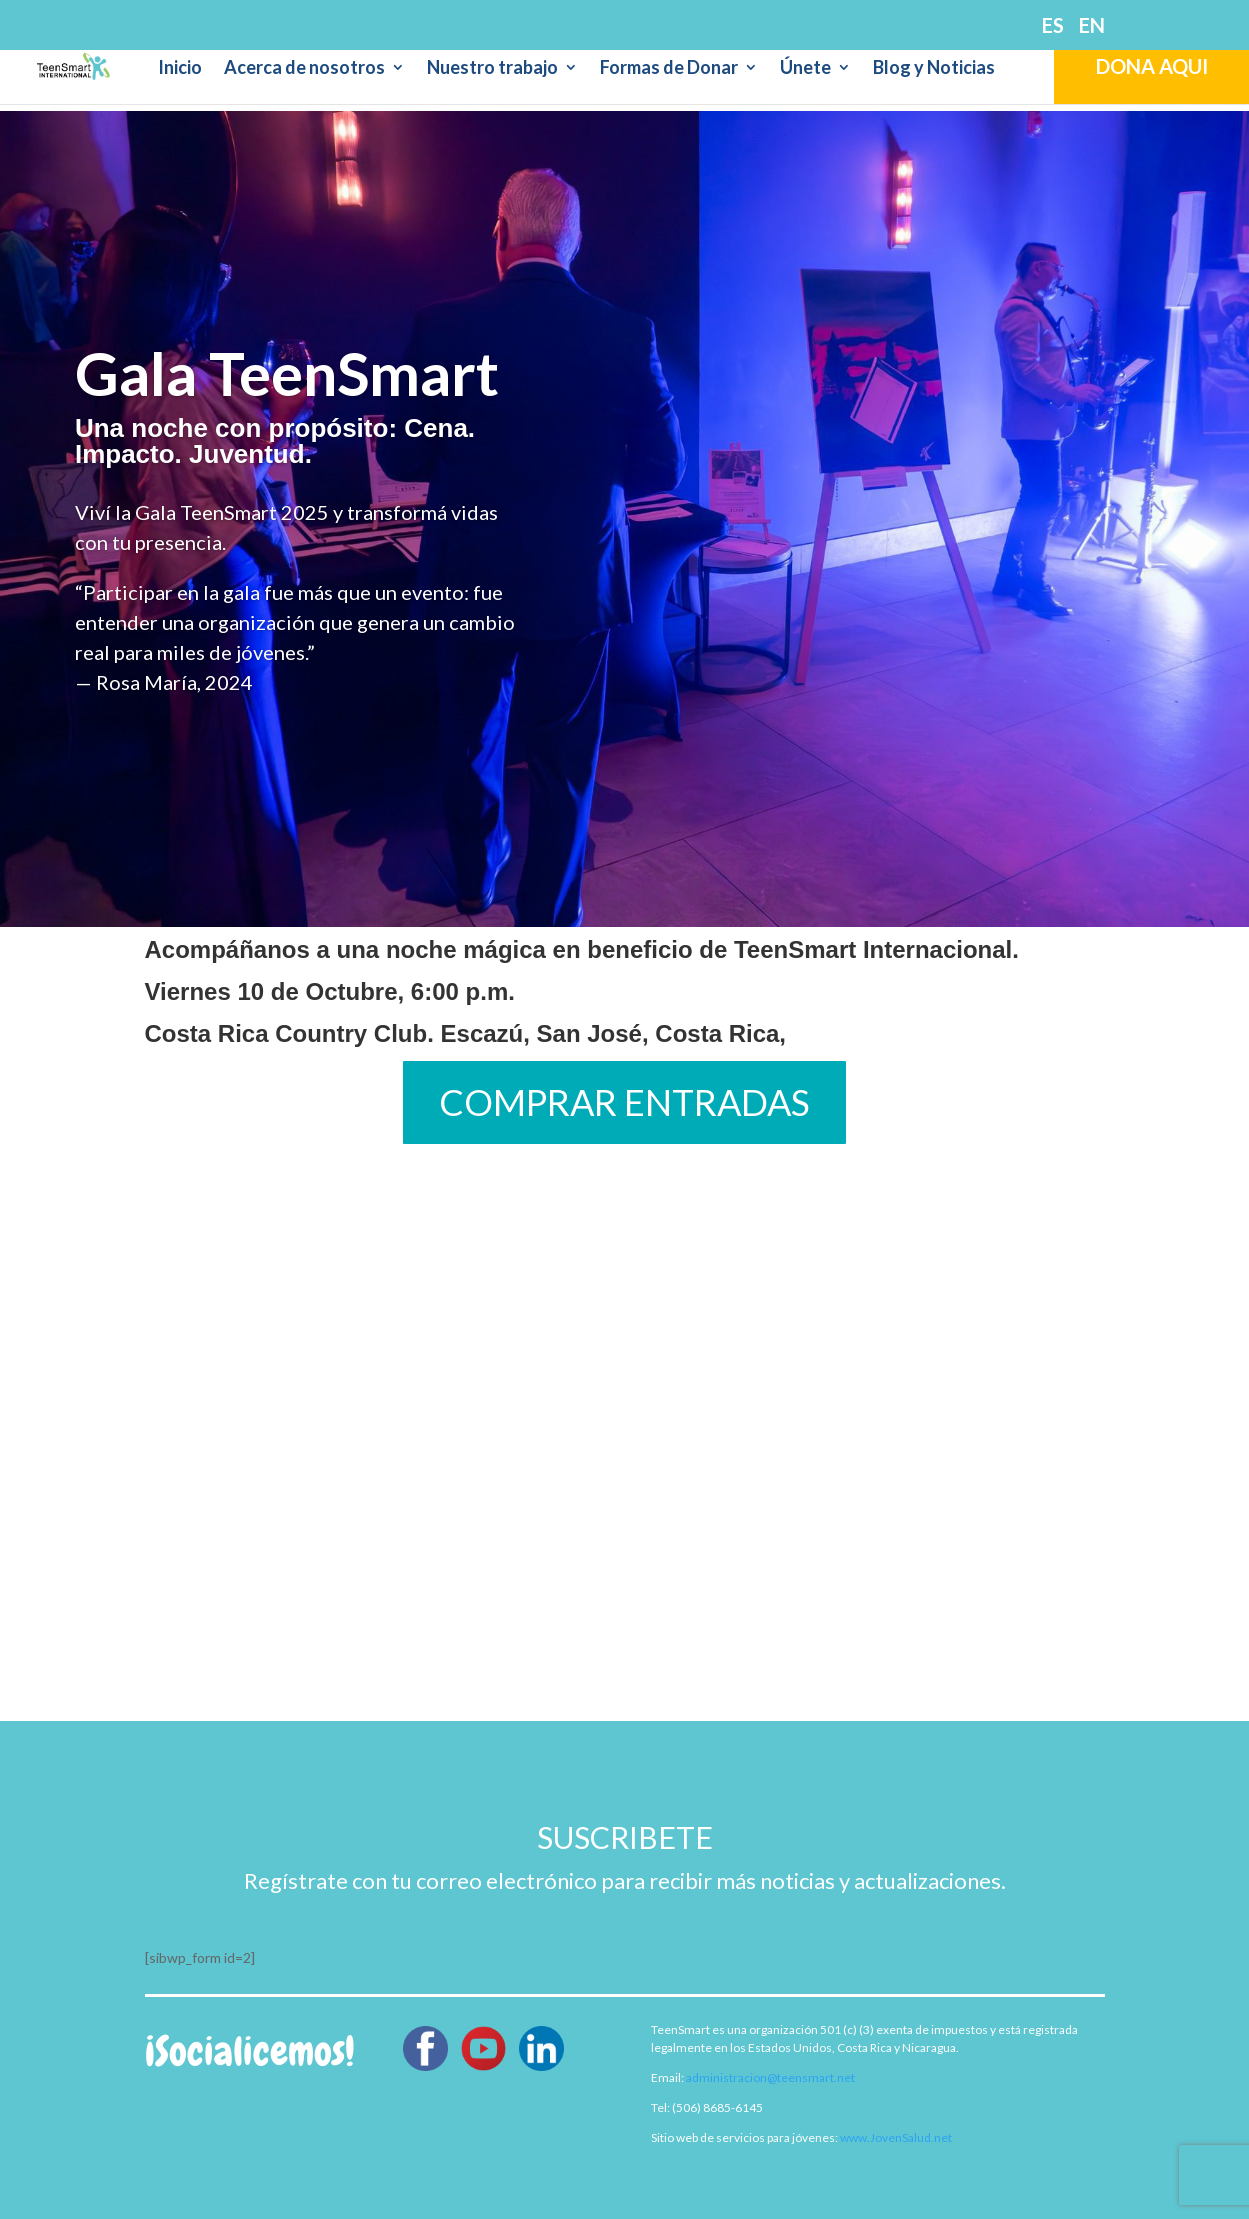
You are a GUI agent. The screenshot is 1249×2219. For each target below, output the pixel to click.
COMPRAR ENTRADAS (624, 1102)
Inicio (180, 69)
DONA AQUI (1152, 66)
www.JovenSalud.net (896, 2137)
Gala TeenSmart (287, 373)
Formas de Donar (669, 69)
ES (1053, 26)
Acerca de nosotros (304, 69)
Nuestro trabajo (492, 69)
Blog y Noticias (934, 69)
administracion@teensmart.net (770, 2077)
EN (1092, 26)
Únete (805, 69)
